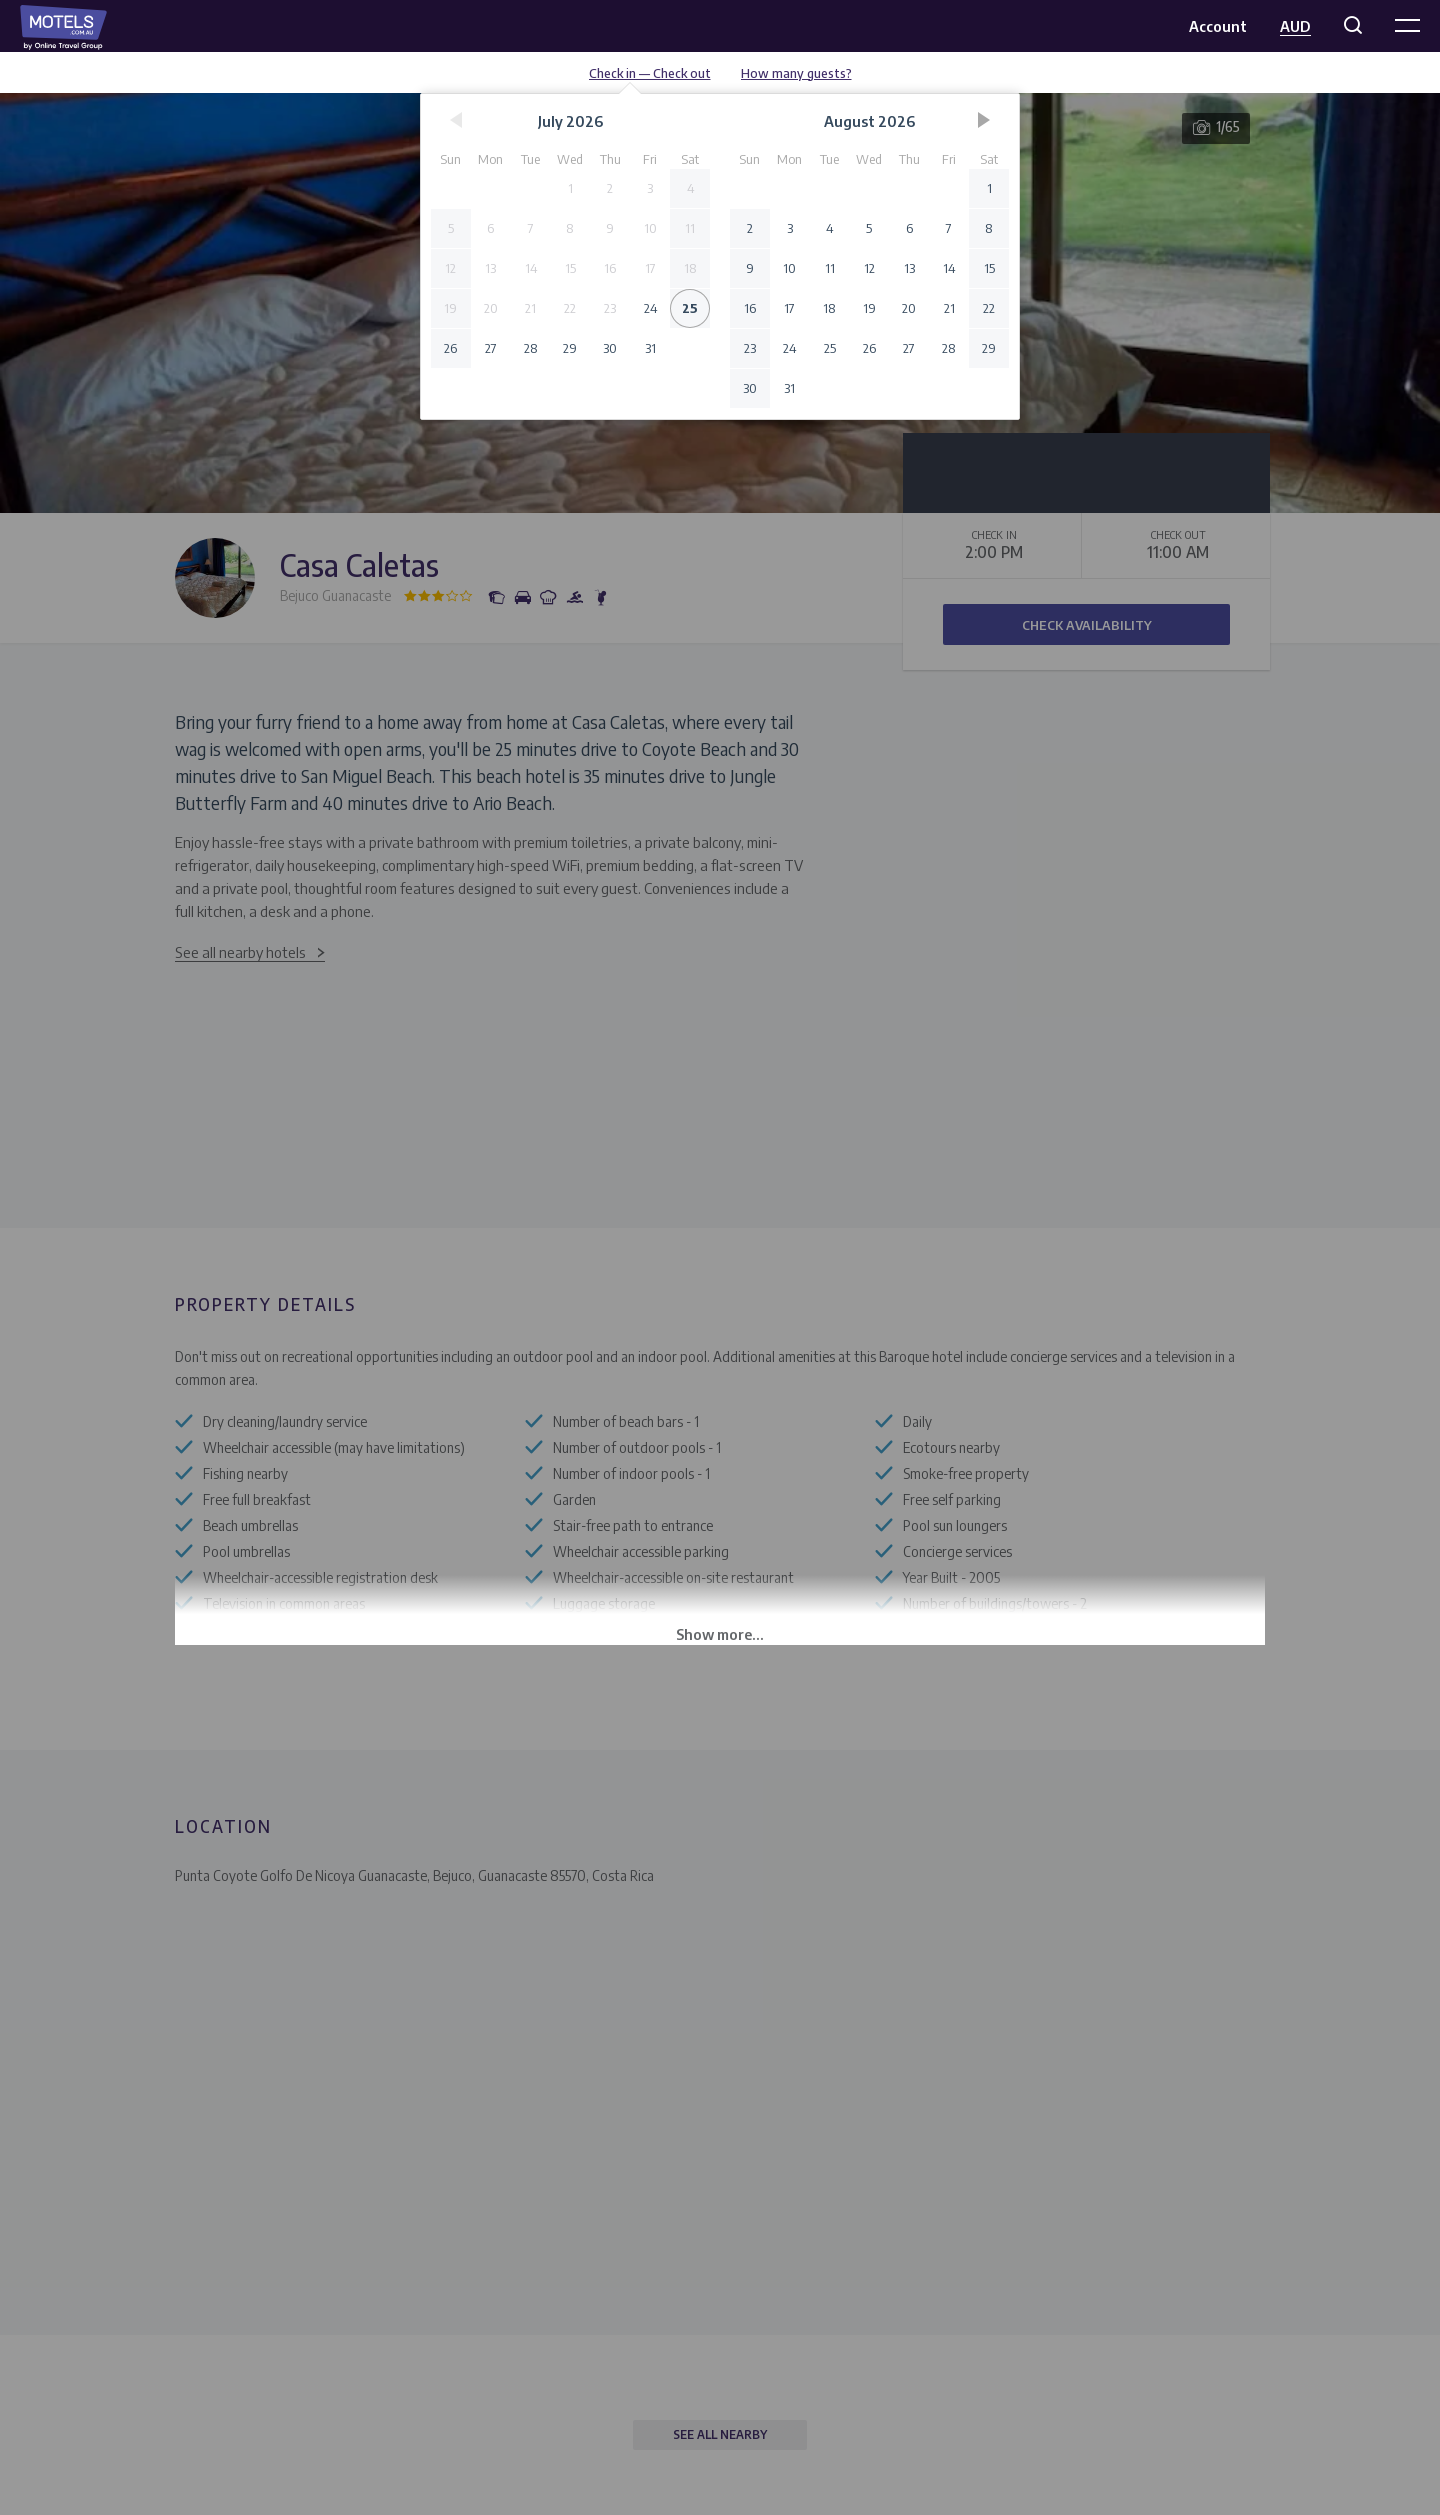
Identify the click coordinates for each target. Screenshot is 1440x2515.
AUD (1295, 26)
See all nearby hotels (240, 952)
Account (1218, 26)
